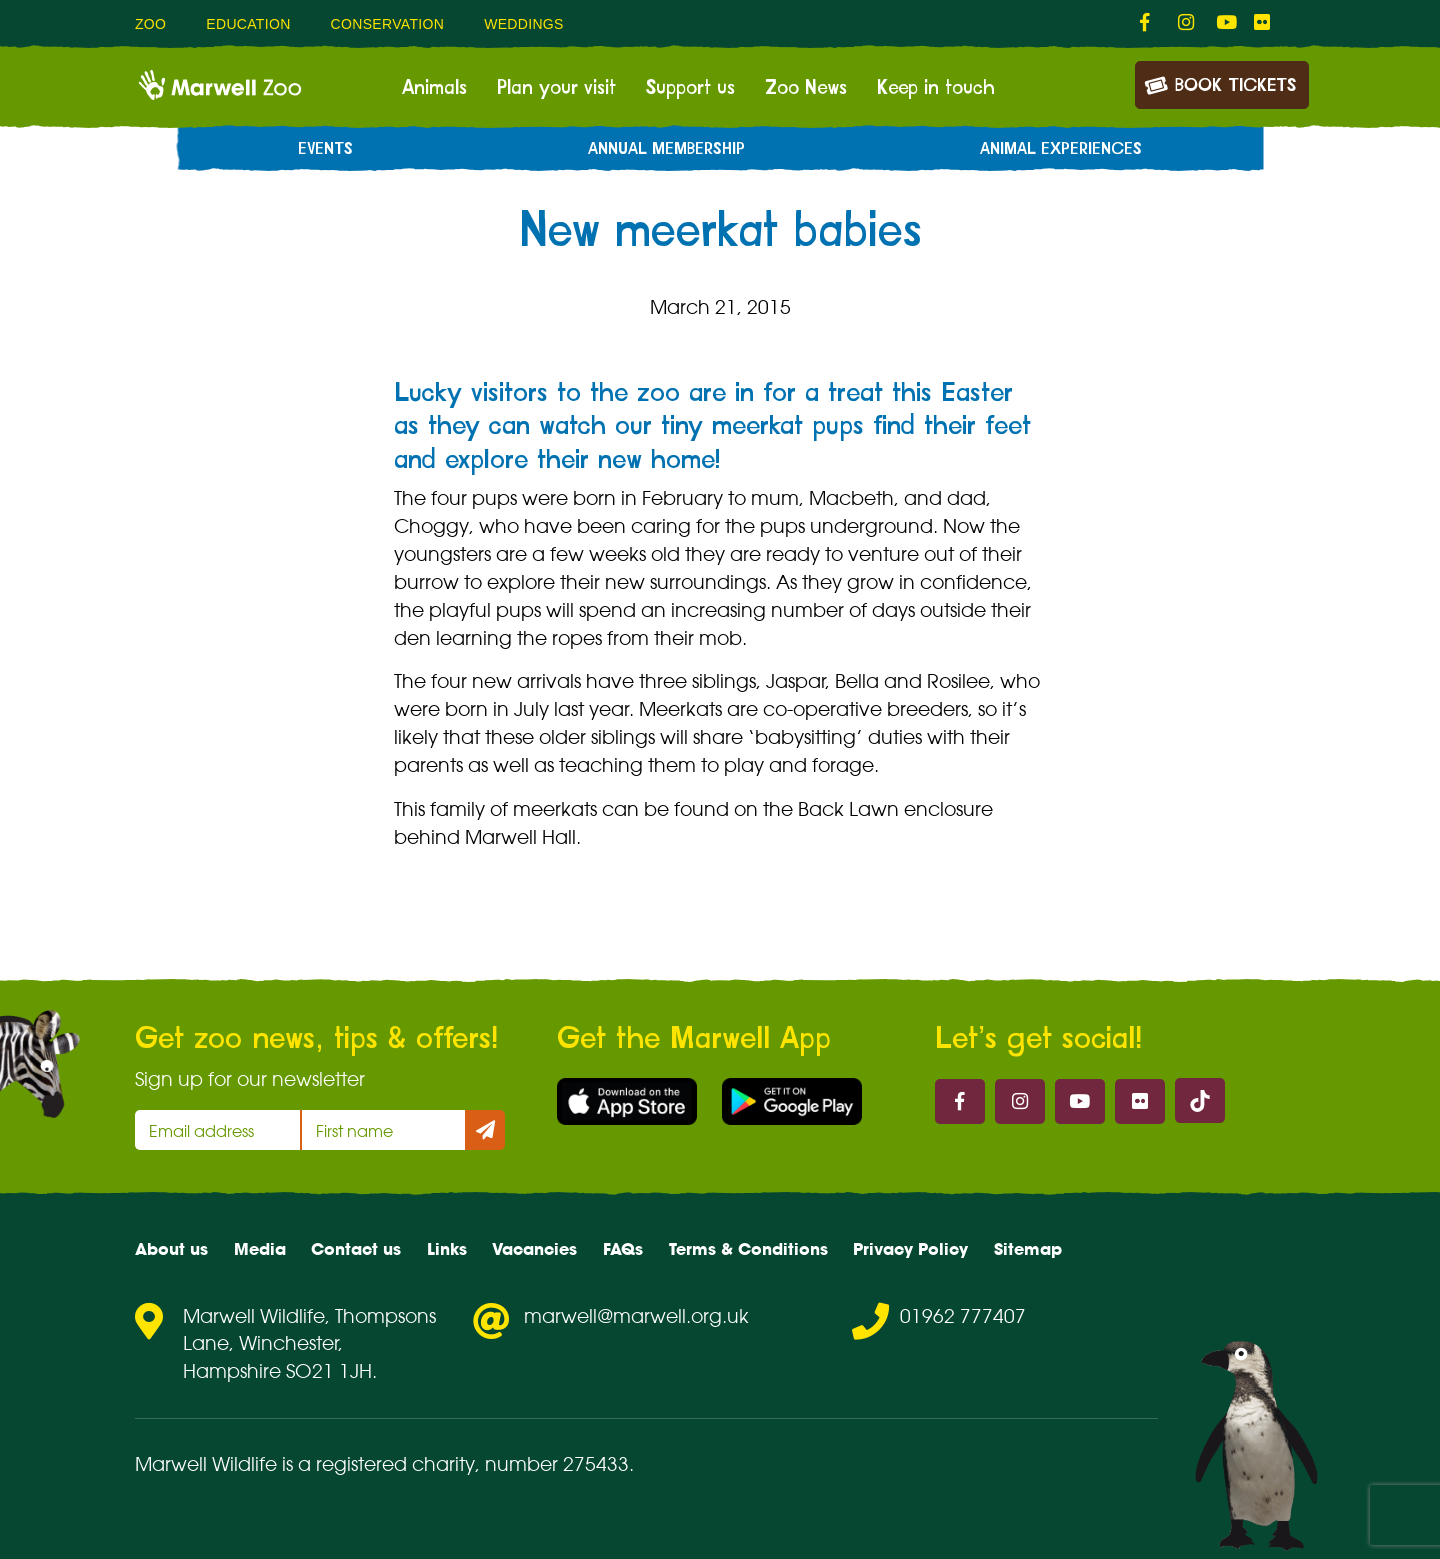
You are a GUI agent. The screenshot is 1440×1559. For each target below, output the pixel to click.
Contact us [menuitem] (356, 1249)
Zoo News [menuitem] (806, 88)
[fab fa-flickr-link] (1263, 23)
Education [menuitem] (248, 24)
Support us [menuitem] (690, 88)
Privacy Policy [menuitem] (910, 1249)
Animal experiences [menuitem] (1061, 149)
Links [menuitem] (447, 1249)
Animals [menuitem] (434, 88)
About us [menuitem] (171, 1249)
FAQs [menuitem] (623, 1249)
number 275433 (557, 1464)
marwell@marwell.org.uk (636, 1316)
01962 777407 (963, 1316)
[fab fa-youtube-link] (1225, 23)
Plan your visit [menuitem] (556, 88)
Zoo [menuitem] (150, 24)
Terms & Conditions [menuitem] (748, 1249)
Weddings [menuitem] (524, 24)
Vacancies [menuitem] (534, 1249)
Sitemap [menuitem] (1028, 1249)
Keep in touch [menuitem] (936, 88)
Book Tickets (1220, 83)
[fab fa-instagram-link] (1187, 23)
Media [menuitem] (260, 1249)
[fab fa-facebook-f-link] (1149, 23)
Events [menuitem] (325, 149)
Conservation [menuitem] (388, 24)
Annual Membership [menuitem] (666, 149)
